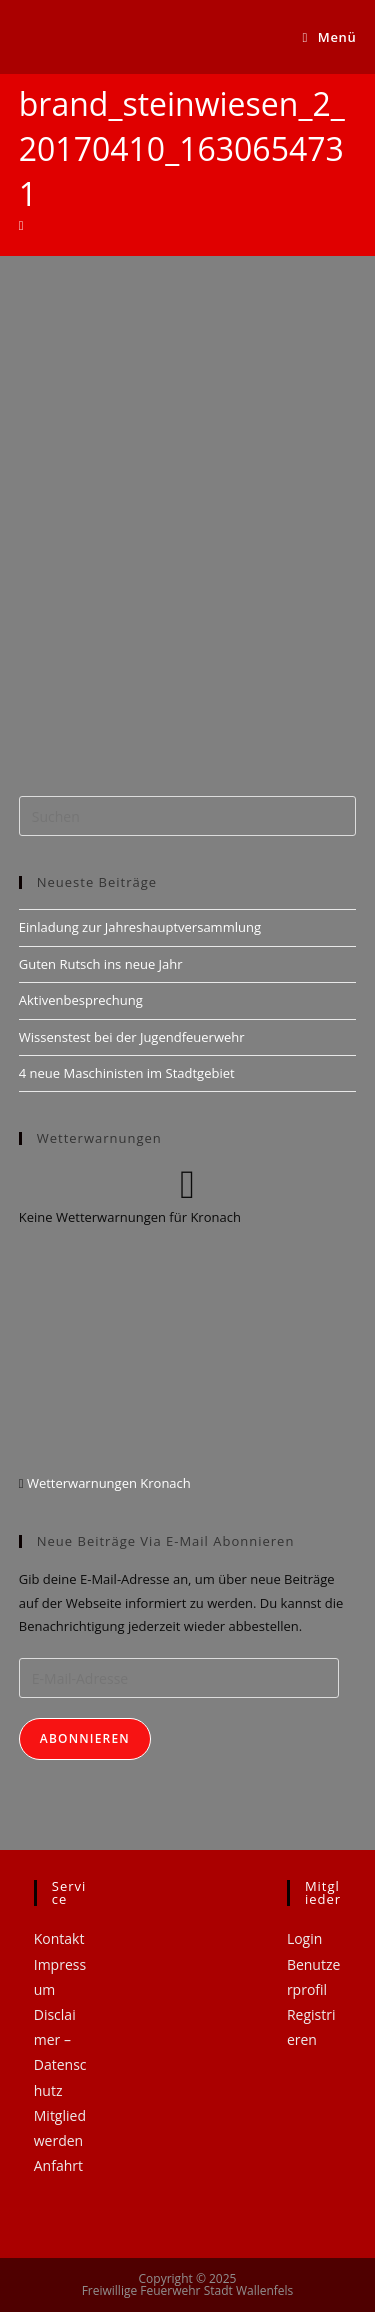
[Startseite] (21, 225)
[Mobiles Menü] (330, 37)
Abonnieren (85, 1738)
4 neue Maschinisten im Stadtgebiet (127, 1073)
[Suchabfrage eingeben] (188, 816)
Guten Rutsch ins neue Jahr (101, 964)
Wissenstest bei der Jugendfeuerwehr (132, 1037)
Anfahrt (58, 2165)
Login (304, 1938)
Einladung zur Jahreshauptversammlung (140, 927)
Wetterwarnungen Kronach (107, 1483)
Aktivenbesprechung (81, 1000)
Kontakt (59, 1938)
